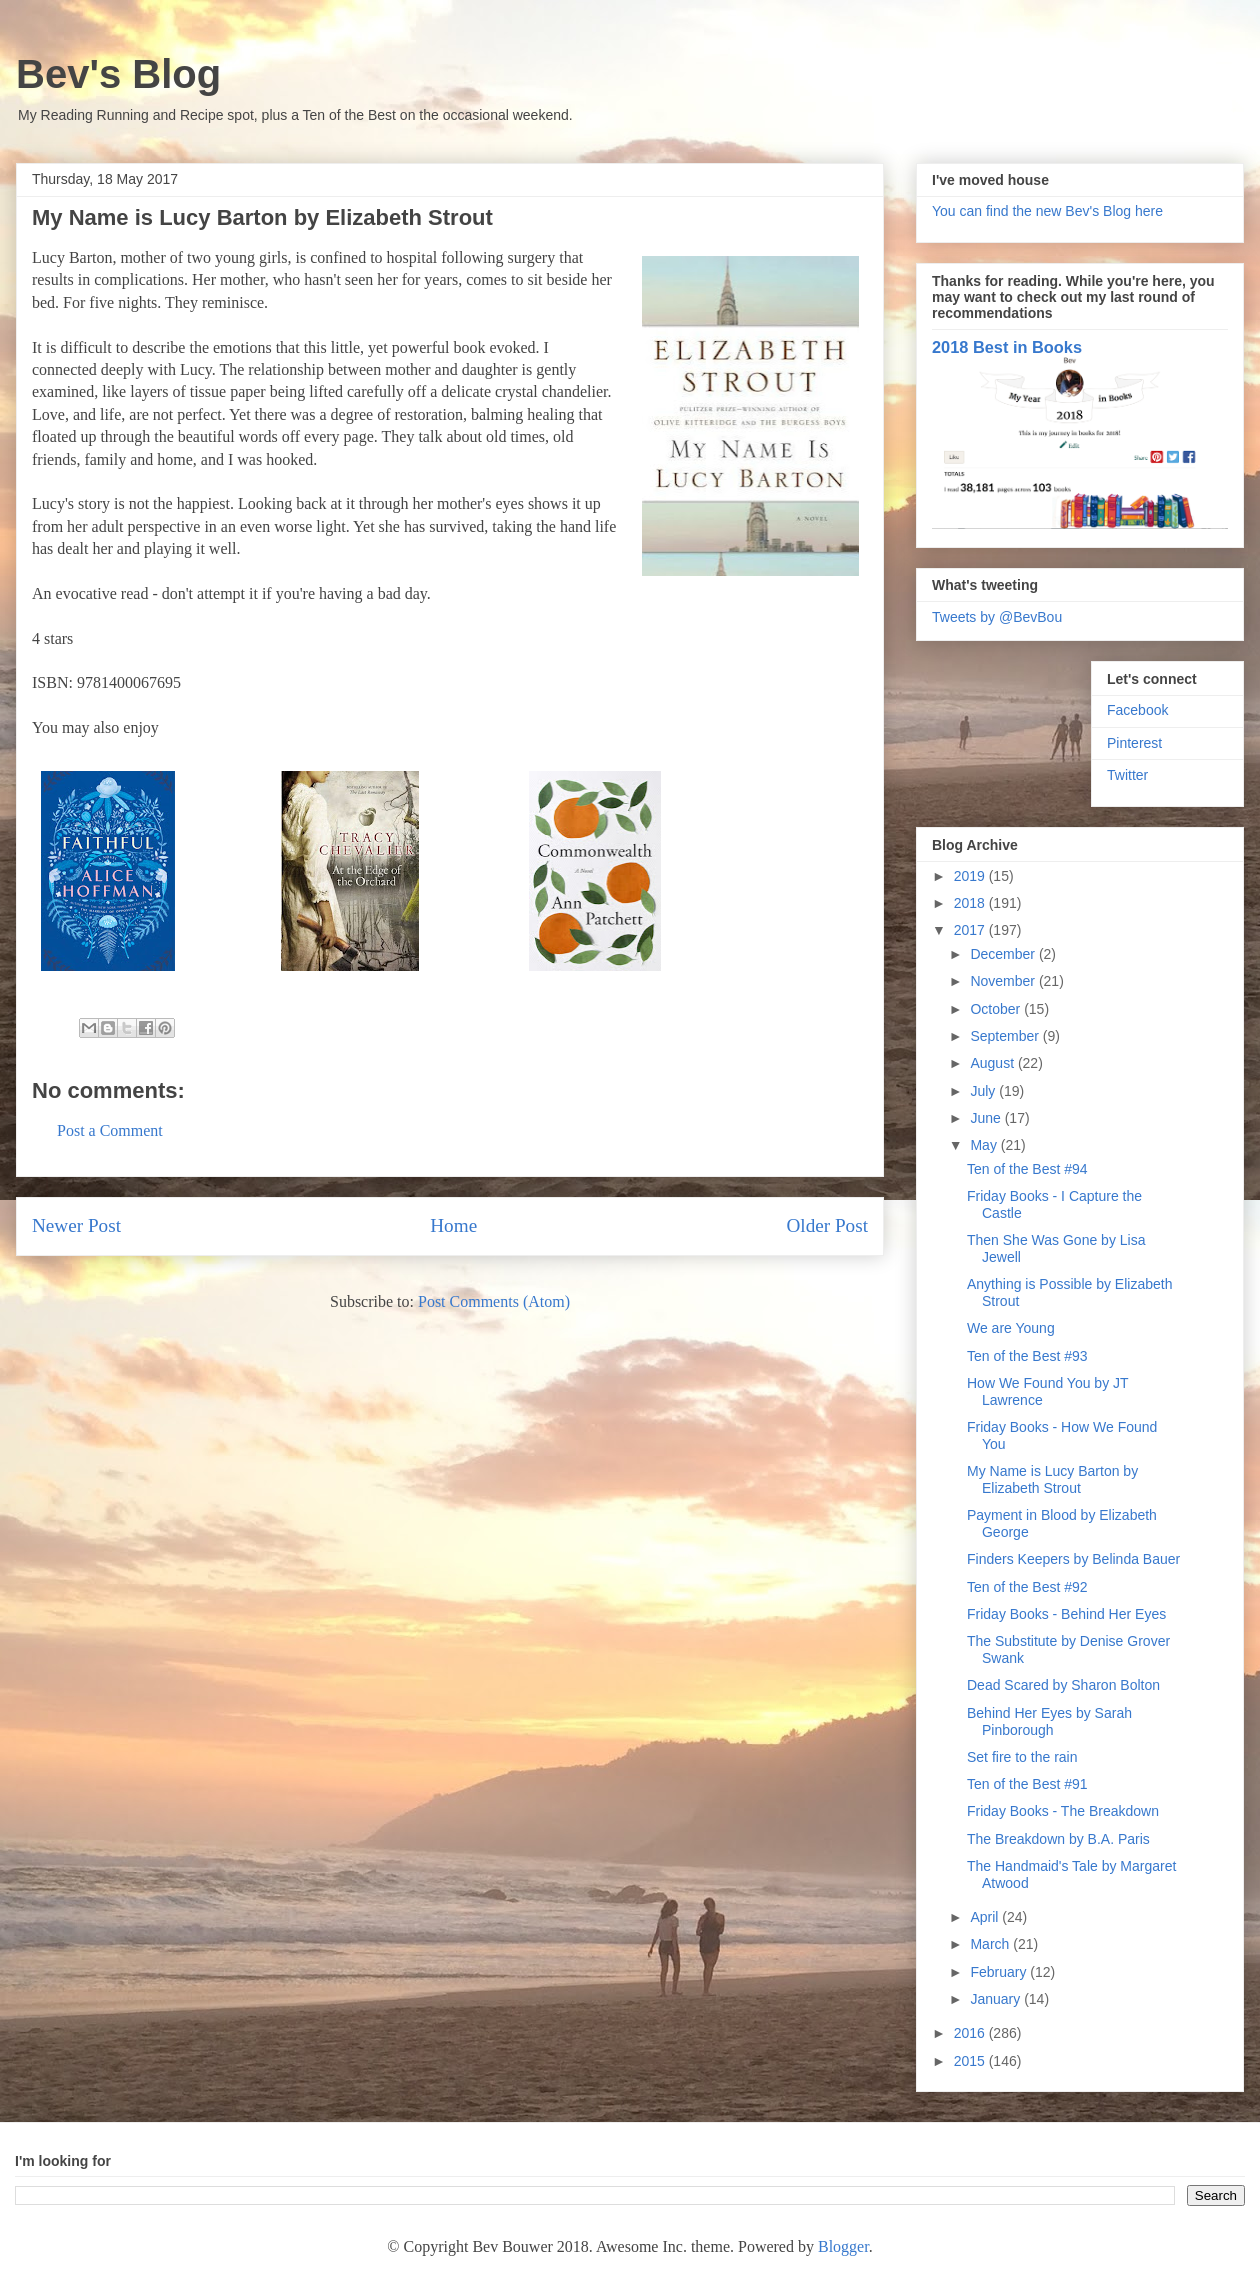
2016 (971, 2033)
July (984, 1091)
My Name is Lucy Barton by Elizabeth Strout (1052, 1479)
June (987, 1118)
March (991, 1944)
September (1006, 1036)
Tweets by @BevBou (997, 617)
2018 (971, 903)
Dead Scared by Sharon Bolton (1063, 1685)
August (993, 1063)
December (1004, 954)
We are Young (1011, 1328)
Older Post (827, 1225)
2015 (971, 2061)
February (1000, 1972)
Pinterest (1134, 743)
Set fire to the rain (1022, 1757)
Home (453, 1225)
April (986, 1917)
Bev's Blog (118, 74)
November (1004, 981)
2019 (971, 876)
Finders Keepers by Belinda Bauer (1073, 1559)
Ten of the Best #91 (1027, 1784)
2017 (971, 930)
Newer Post (76, 1225)
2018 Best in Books (1007, 347)
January (997, 1999)
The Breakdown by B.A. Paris (1058, 1839)
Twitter (1127, 775)
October (997, 1009)
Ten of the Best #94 (1027, 1169)
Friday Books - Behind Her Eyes (1066, 1614)
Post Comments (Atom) (494, 1301)
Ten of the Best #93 (1027, 1356)
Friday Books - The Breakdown (1063, 1811)
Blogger (843, 2246)
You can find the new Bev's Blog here (1047, 211)
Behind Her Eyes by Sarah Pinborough (1049, 1721)
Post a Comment (110, 1130)
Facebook (1137, 710)
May (985, 1145)
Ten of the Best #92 (1027, 1587)
